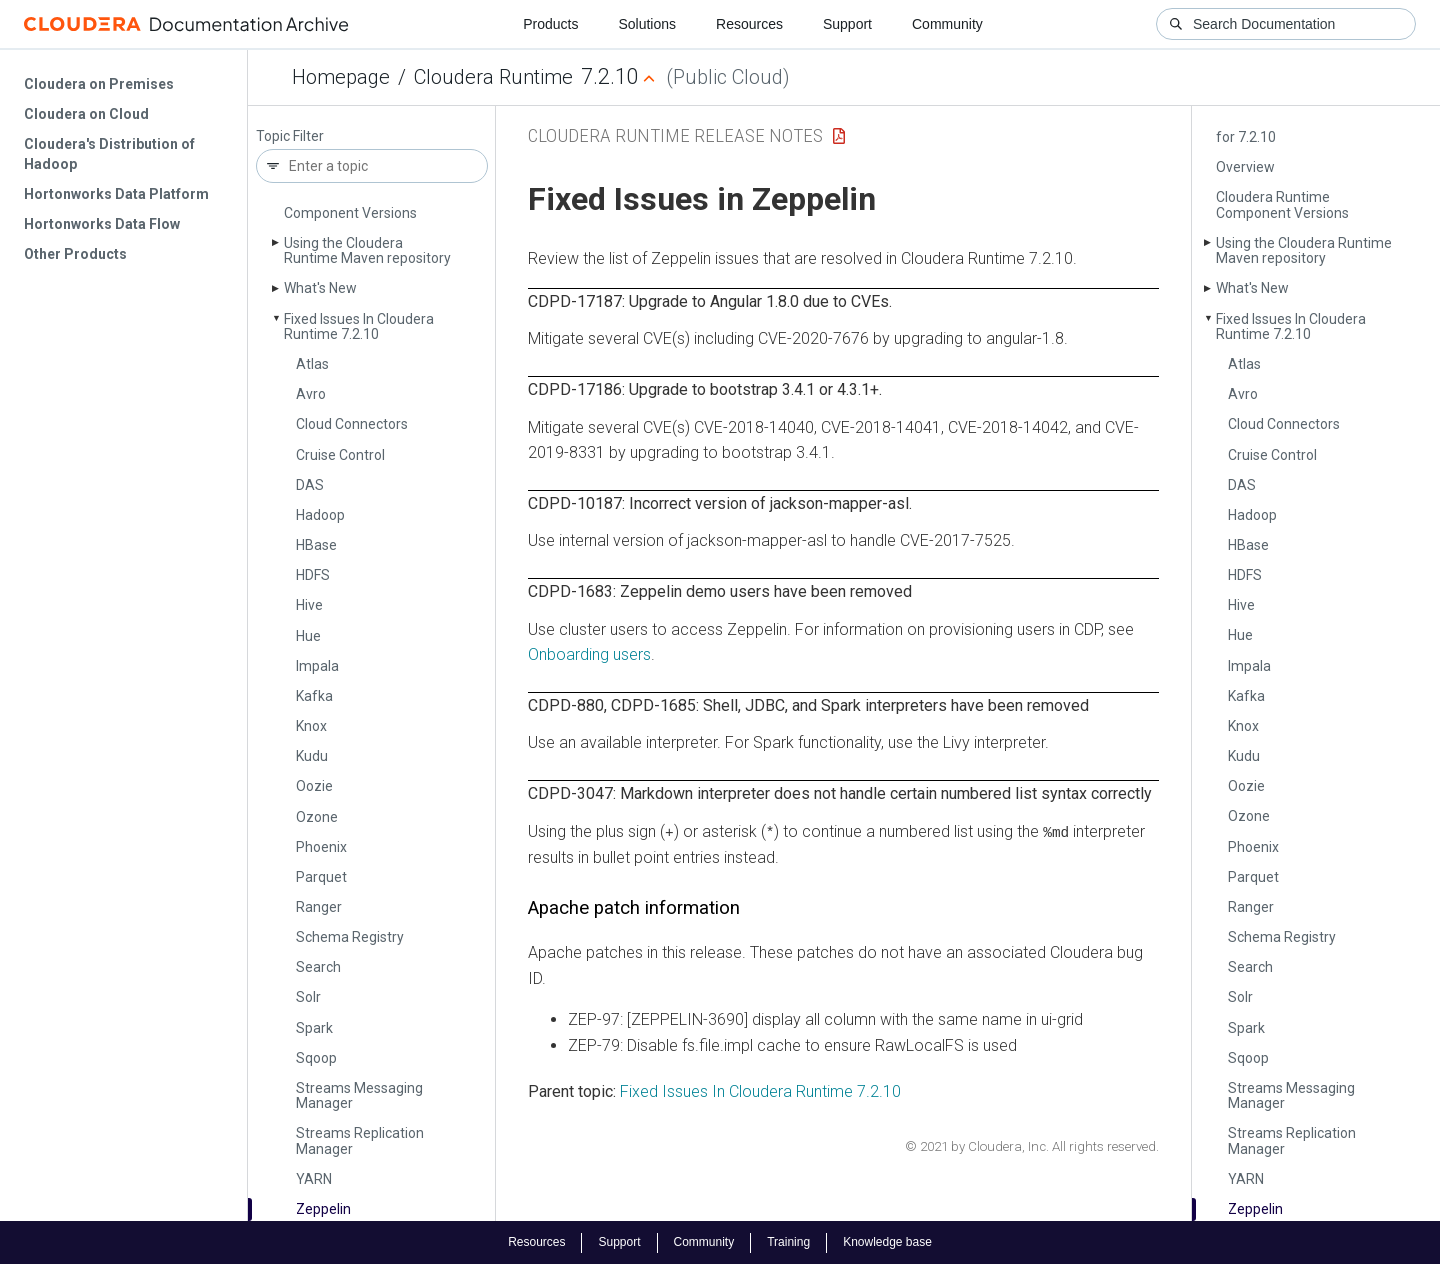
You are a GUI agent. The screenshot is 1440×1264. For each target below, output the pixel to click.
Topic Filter (290, 136)
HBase (316, 545)
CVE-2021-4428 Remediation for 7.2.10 (1308, 129)
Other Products (75, 254)
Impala (317, 666)
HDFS (313, 575)
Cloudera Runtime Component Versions (1282, 204)
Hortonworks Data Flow (102, 224)
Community (947, 24)
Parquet (321, 877)
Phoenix (321, 847)
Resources (749, 24)
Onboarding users (589, 654)
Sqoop (316, 1058)
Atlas (312, 364)
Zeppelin (323, 1209)
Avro (311, 394)
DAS (310, 485)
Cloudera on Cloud (86, 114)
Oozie (314, 786)
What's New (320, 288)
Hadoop (320, 515)
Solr (308, 997)
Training (788, 1242)
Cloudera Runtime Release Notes (675, 135)
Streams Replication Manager (360, 1140)
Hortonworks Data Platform (116, 194)
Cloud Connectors (352, 424)
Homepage (341, 77)
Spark (314, 1028)
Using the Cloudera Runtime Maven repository (367, 250)
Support (847, 24)
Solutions (647, 24)
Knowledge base (887, 1242)
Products (550, 24)
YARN (314, 1179)
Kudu (312, 756)
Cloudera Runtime (493, 77)
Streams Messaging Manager (359, 1095)
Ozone (317, 817)
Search (318, 967)
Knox (311, 726)
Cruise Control (340, 455)
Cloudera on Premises (99, 84)
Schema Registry (350, 937)
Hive (309, 605)
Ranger (319, 907)
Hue (308, 636)
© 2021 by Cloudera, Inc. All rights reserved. (1032, 1146)
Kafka (314, 696)
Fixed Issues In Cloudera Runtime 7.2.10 (359, 326)
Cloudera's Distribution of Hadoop (109, 154)
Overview (1245, 167)
